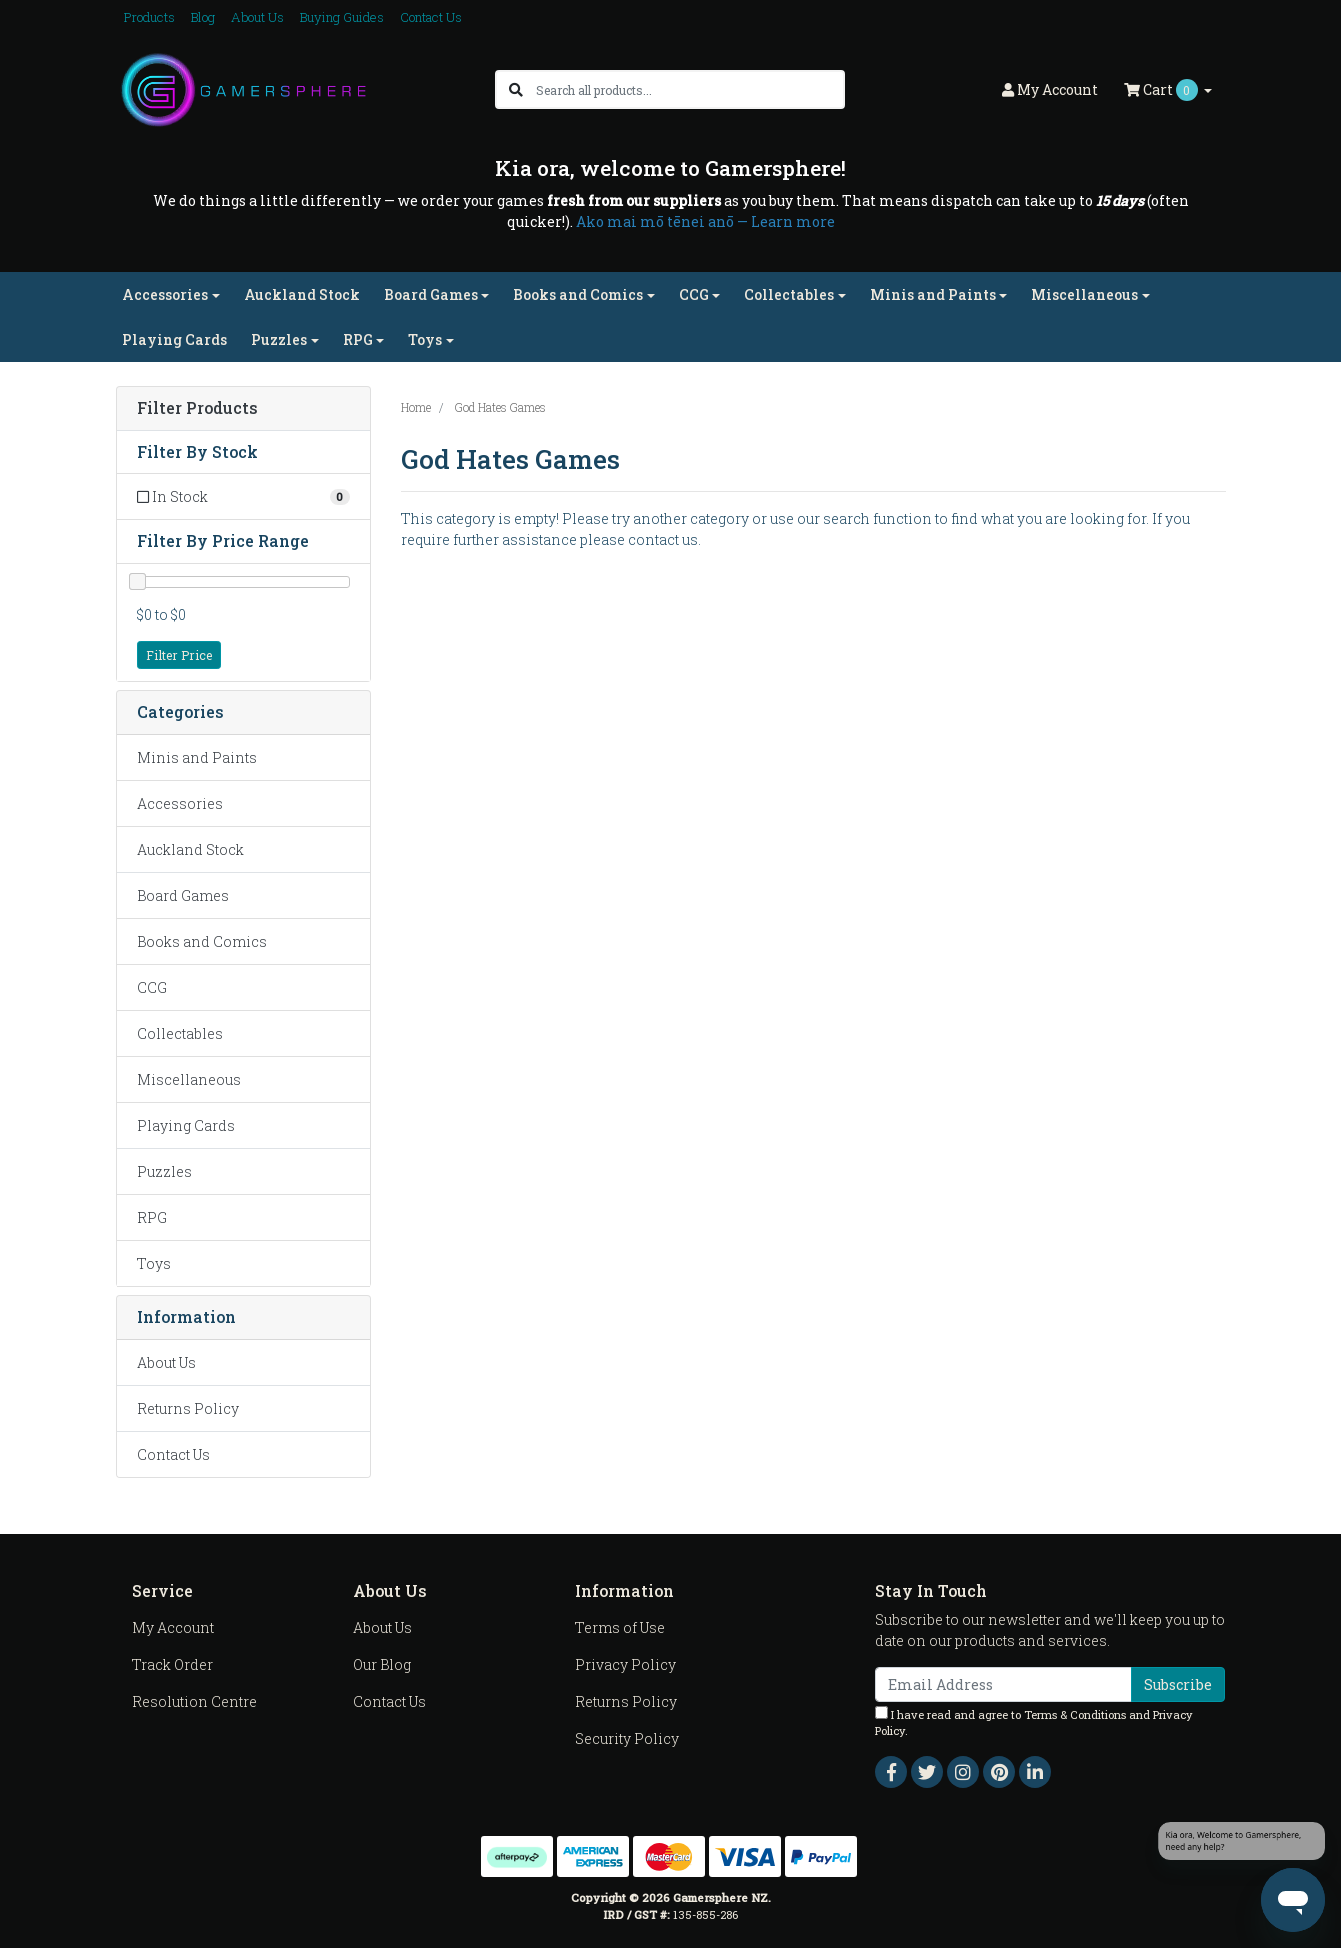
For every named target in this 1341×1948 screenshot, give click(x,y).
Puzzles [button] (279, 339)
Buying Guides (342, 17)
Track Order (172, 1664)
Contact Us (431, 17)
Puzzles (164, 1171)
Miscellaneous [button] (1084, 294)
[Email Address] (1003, 1684)
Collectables (180, 1033)
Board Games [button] (431, 294)
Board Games (183, 895)
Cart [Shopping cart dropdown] (1162, 90)
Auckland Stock (302, 294)
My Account (173, 1627)
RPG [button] (358, 339)
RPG (152, 1217)
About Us (257, 17)
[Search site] (516, 89)
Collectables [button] (789, 294)
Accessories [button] (165, 294)
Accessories (180, 803)
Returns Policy (188, 1408)
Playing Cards (174, 339)
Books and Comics (202, 941)
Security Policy (627, 1738)
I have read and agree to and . (1034, 1722)
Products (149, 17)
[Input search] (689, 89)
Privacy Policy (625, 1664)
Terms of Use (620, 1627)
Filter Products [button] (197, 408)
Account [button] (1050, 89)
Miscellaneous (189, 1079)
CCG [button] (694, 294)
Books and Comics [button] (578, 294)
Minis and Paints (197, 757)
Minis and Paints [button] (933, 294)
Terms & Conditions (1075, 1714)
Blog (203, 17)
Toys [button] (425, 339)
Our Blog (382, 1664)
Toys (154, 1263)
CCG (152, 987)
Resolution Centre (194, 1701)
